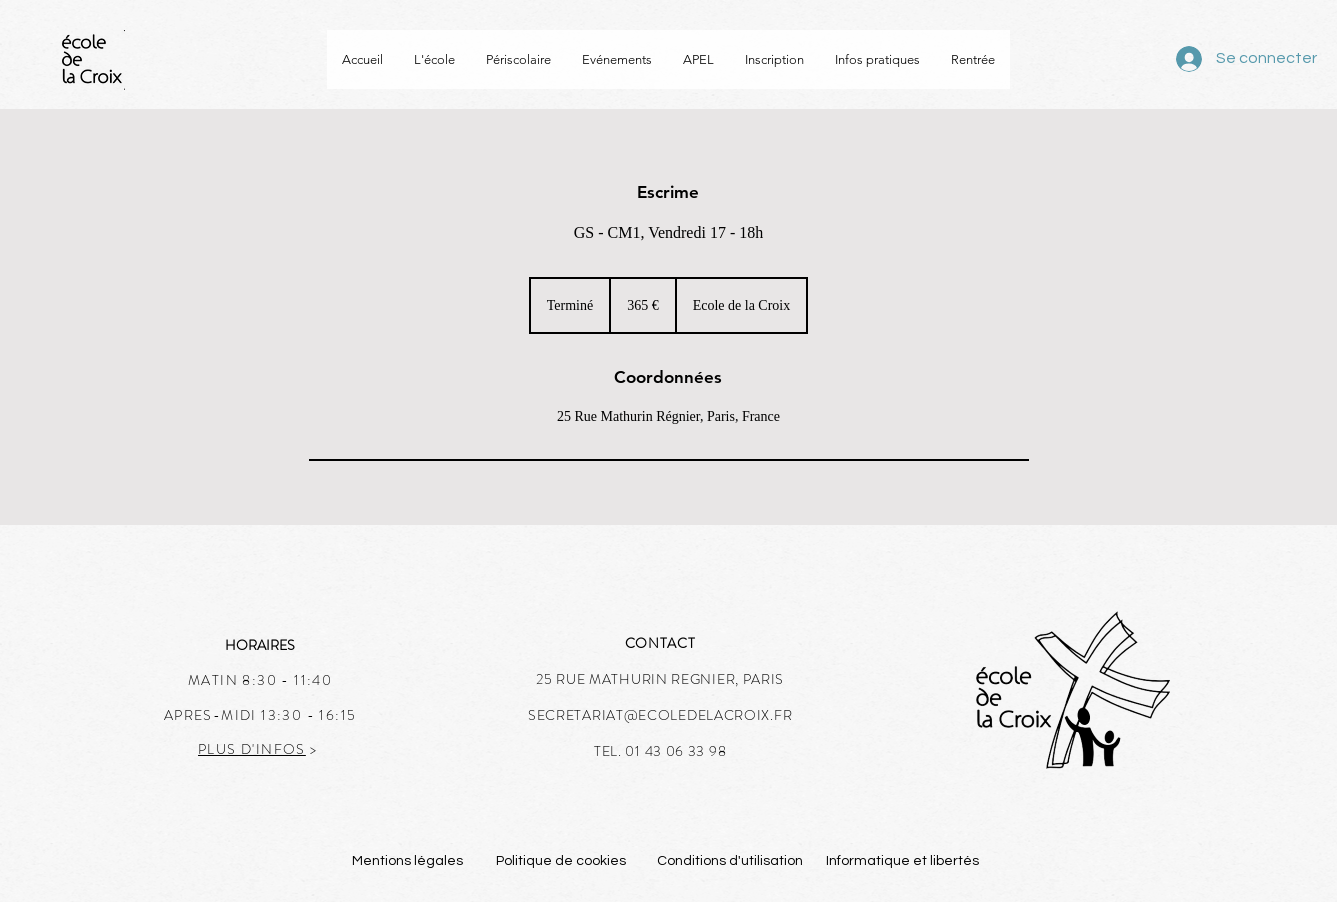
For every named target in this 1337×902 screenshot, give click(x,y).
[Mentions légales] (408, 862)
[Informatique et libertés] (903, 862)
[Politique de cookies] (561, 862)
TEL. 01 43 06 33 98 (660, 751)
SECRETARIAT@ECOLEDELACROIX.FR (660, 715)
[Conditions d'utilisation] (730, 862)
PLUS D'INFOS (252, 749)
